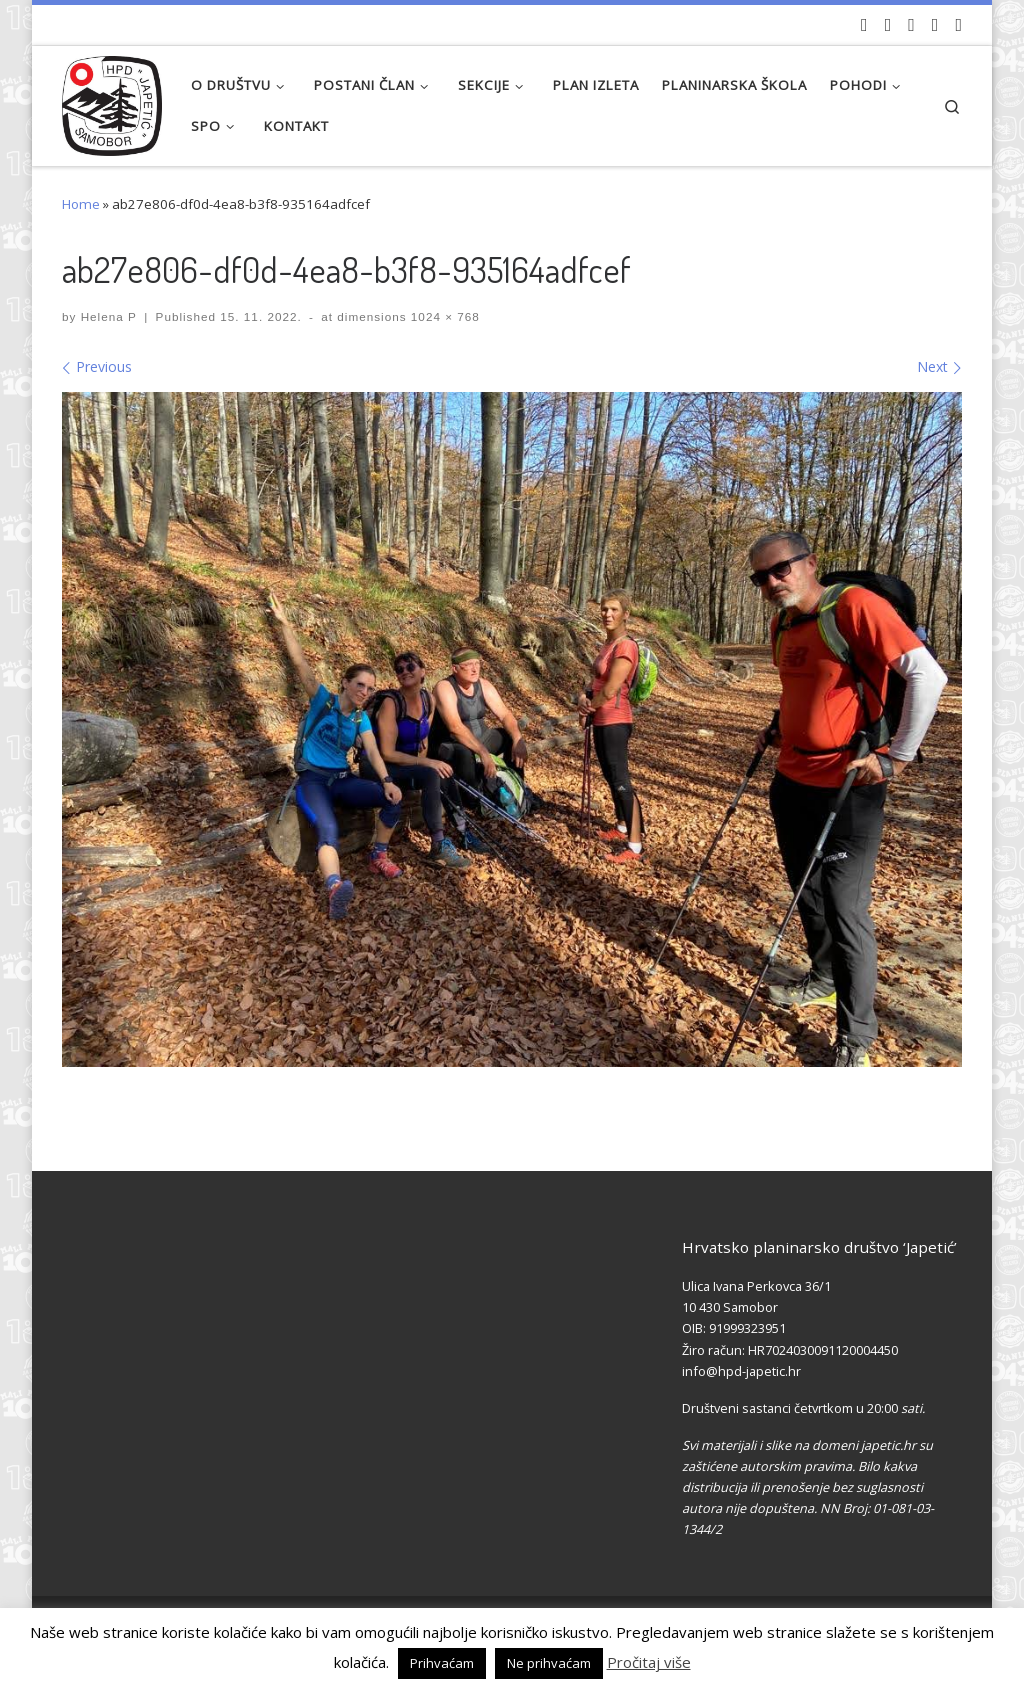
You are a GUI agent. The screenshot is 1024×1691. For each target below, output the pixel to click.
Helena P (109, 316)
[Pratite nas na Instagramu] (911, 25)
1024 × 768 (443, 316)
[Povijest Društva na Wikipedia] (935, 25)
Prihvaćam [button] (442, 1663)
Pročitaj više (649, 1662)
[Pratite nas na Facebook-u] (888, 25)
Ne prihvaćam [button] (549, 1663)
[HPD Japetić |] (112, 100)
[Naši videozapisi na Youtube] (864, 25)
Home (81, 204)
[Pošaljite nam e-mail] (958, 25)
